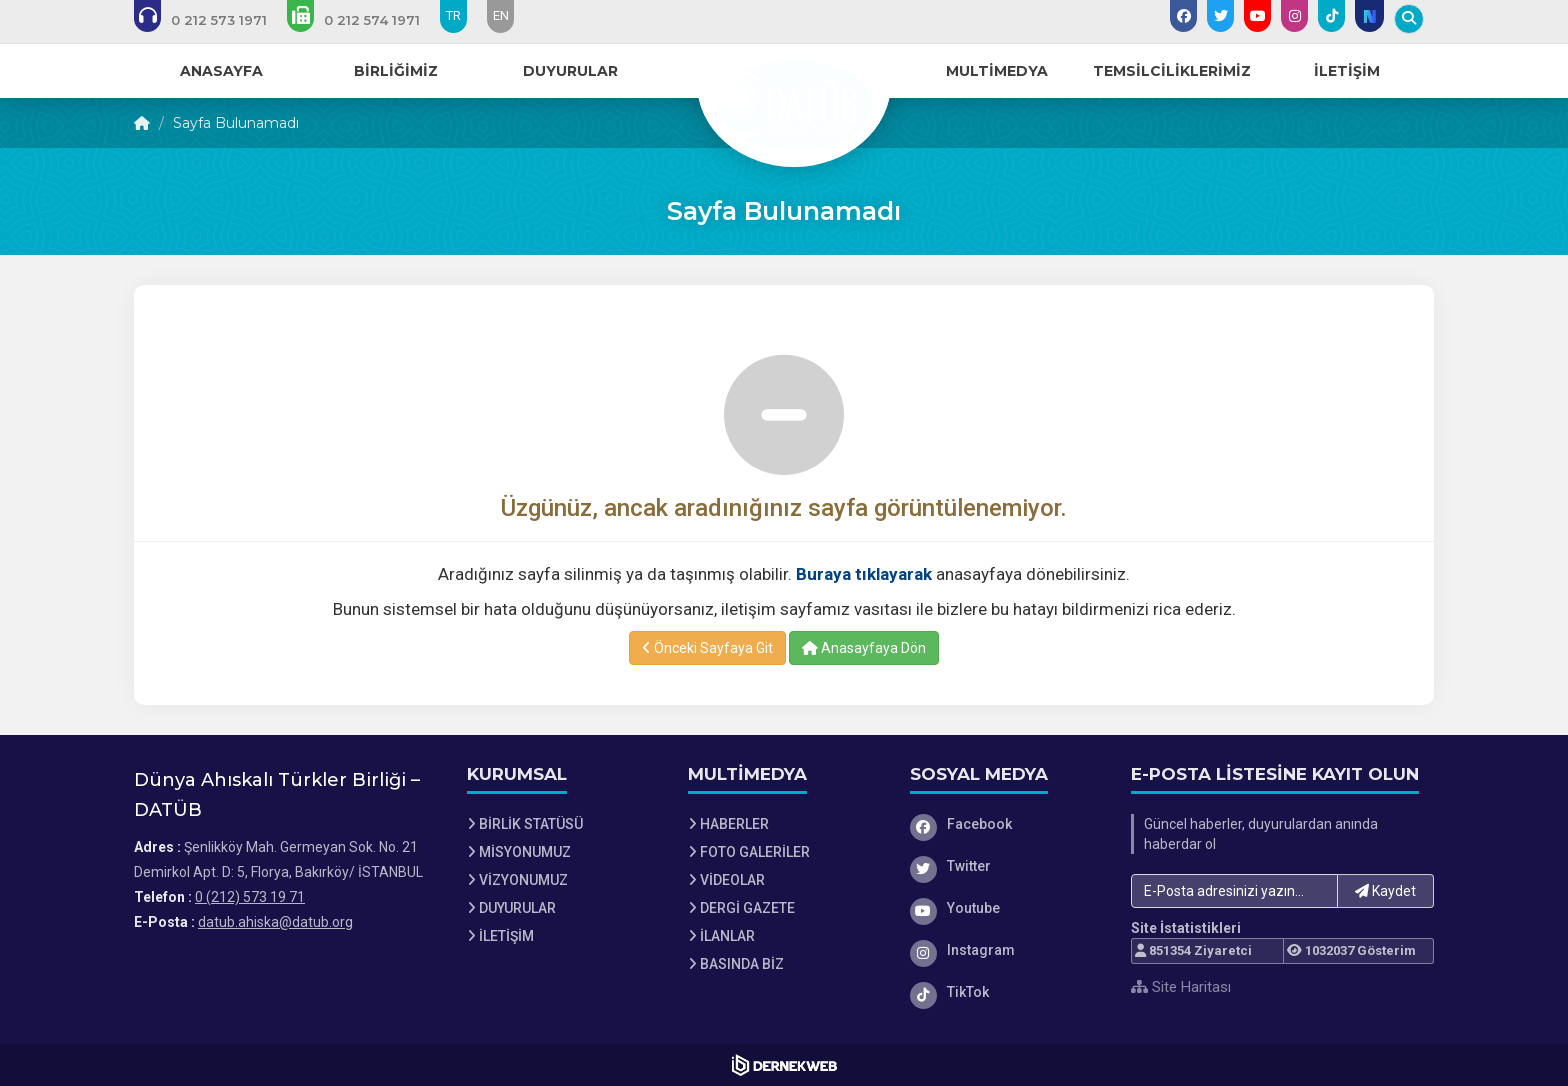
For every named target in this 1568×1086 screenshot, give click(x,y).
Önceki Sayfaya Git (707, 648)
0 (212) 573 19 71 (250, 897)
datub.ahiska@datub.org (275, 922)
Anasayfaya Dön (864, 648)
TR (453, 15)
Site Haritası (1181, 987)
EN (501, 15)
